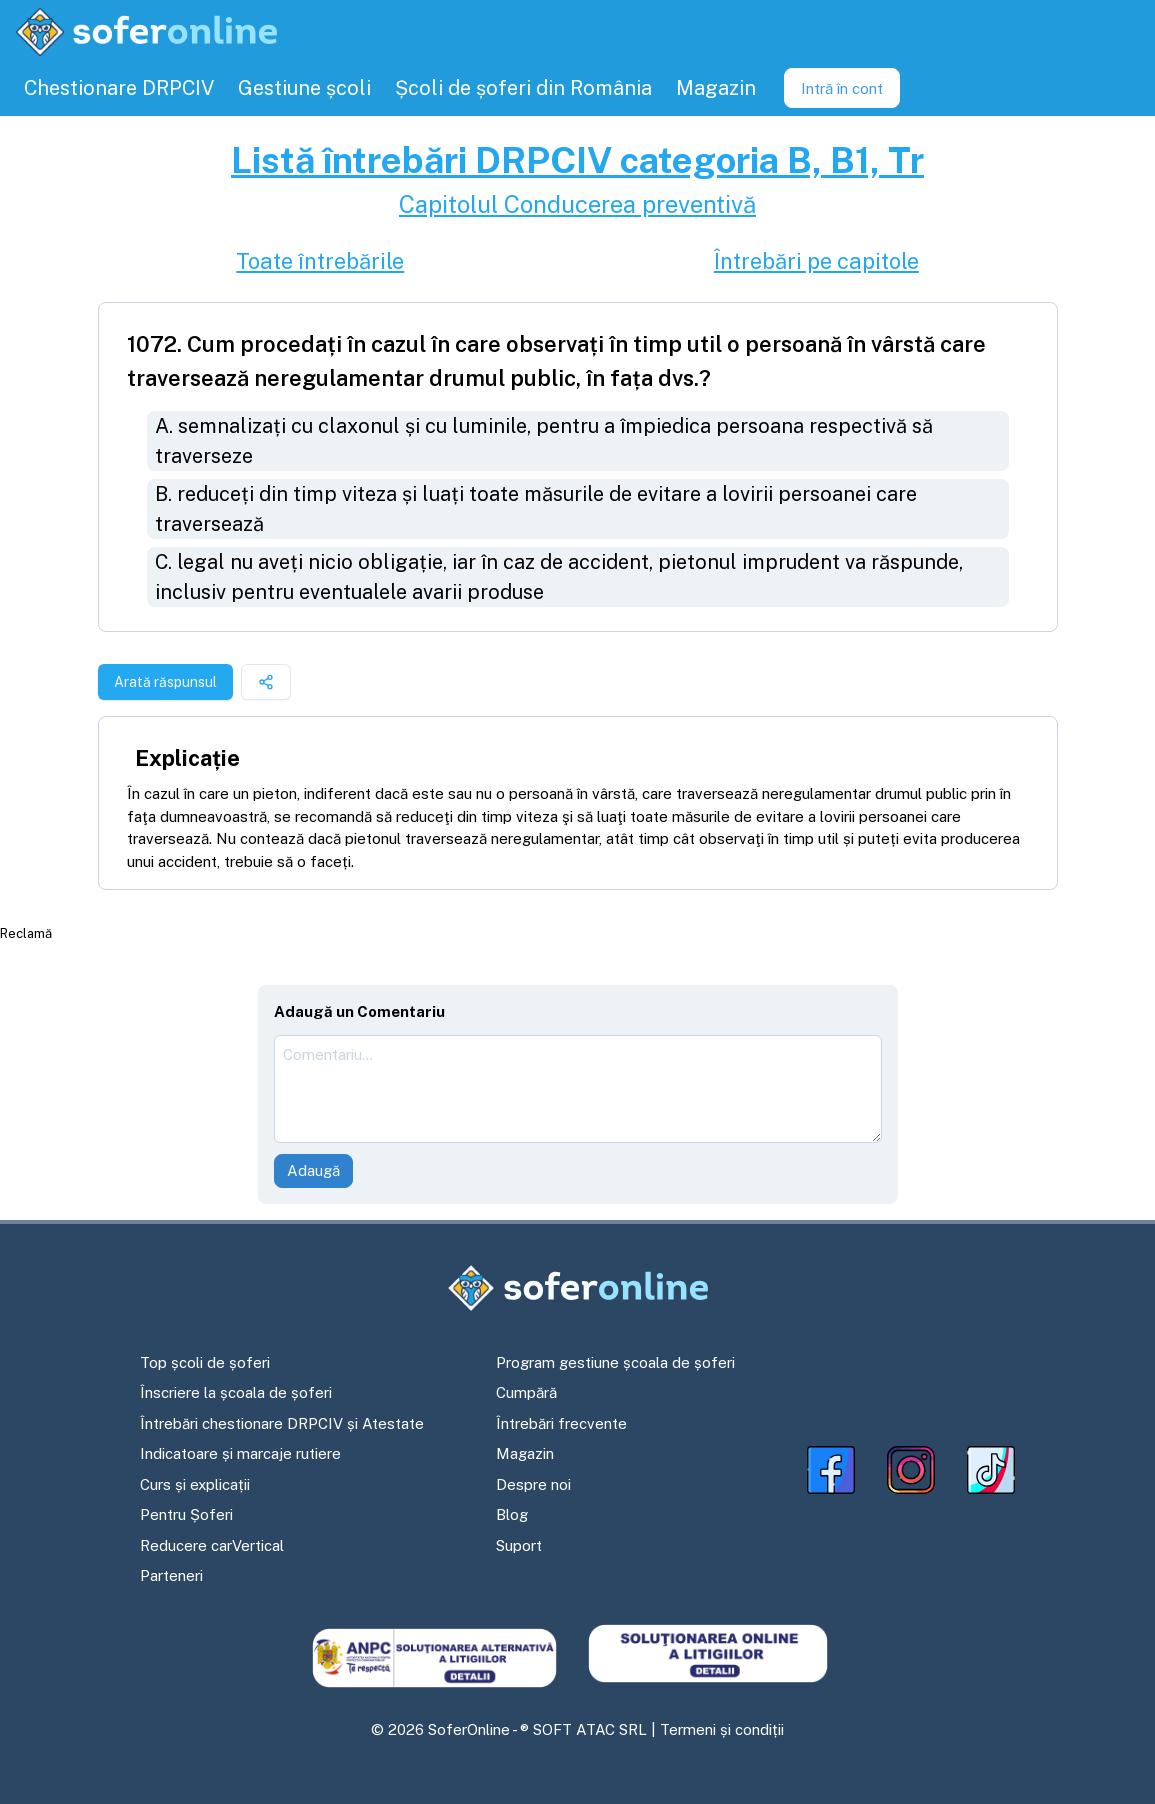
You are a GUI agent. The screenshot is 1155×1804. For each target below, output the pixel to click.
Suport (519, 1545)
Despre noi (533, 1484)
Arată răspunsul (165, 682)
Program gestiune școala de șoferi (615, 1362)
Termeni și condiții (722, 1729)
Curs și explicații (195, 1484)
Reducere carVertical (212, 1545)
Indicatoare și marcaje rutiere (240, 1453)
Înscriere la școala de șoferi (236, 1392)
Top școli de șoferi (205, 1362)
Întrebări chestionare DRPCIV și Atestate (282, 1423)
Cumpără (526, 1392)
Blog (512, 1514)
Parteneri (171, 1575)
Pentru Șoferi (186, 1514)
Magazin (525, 1453)
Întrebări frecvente (561, 1423)
